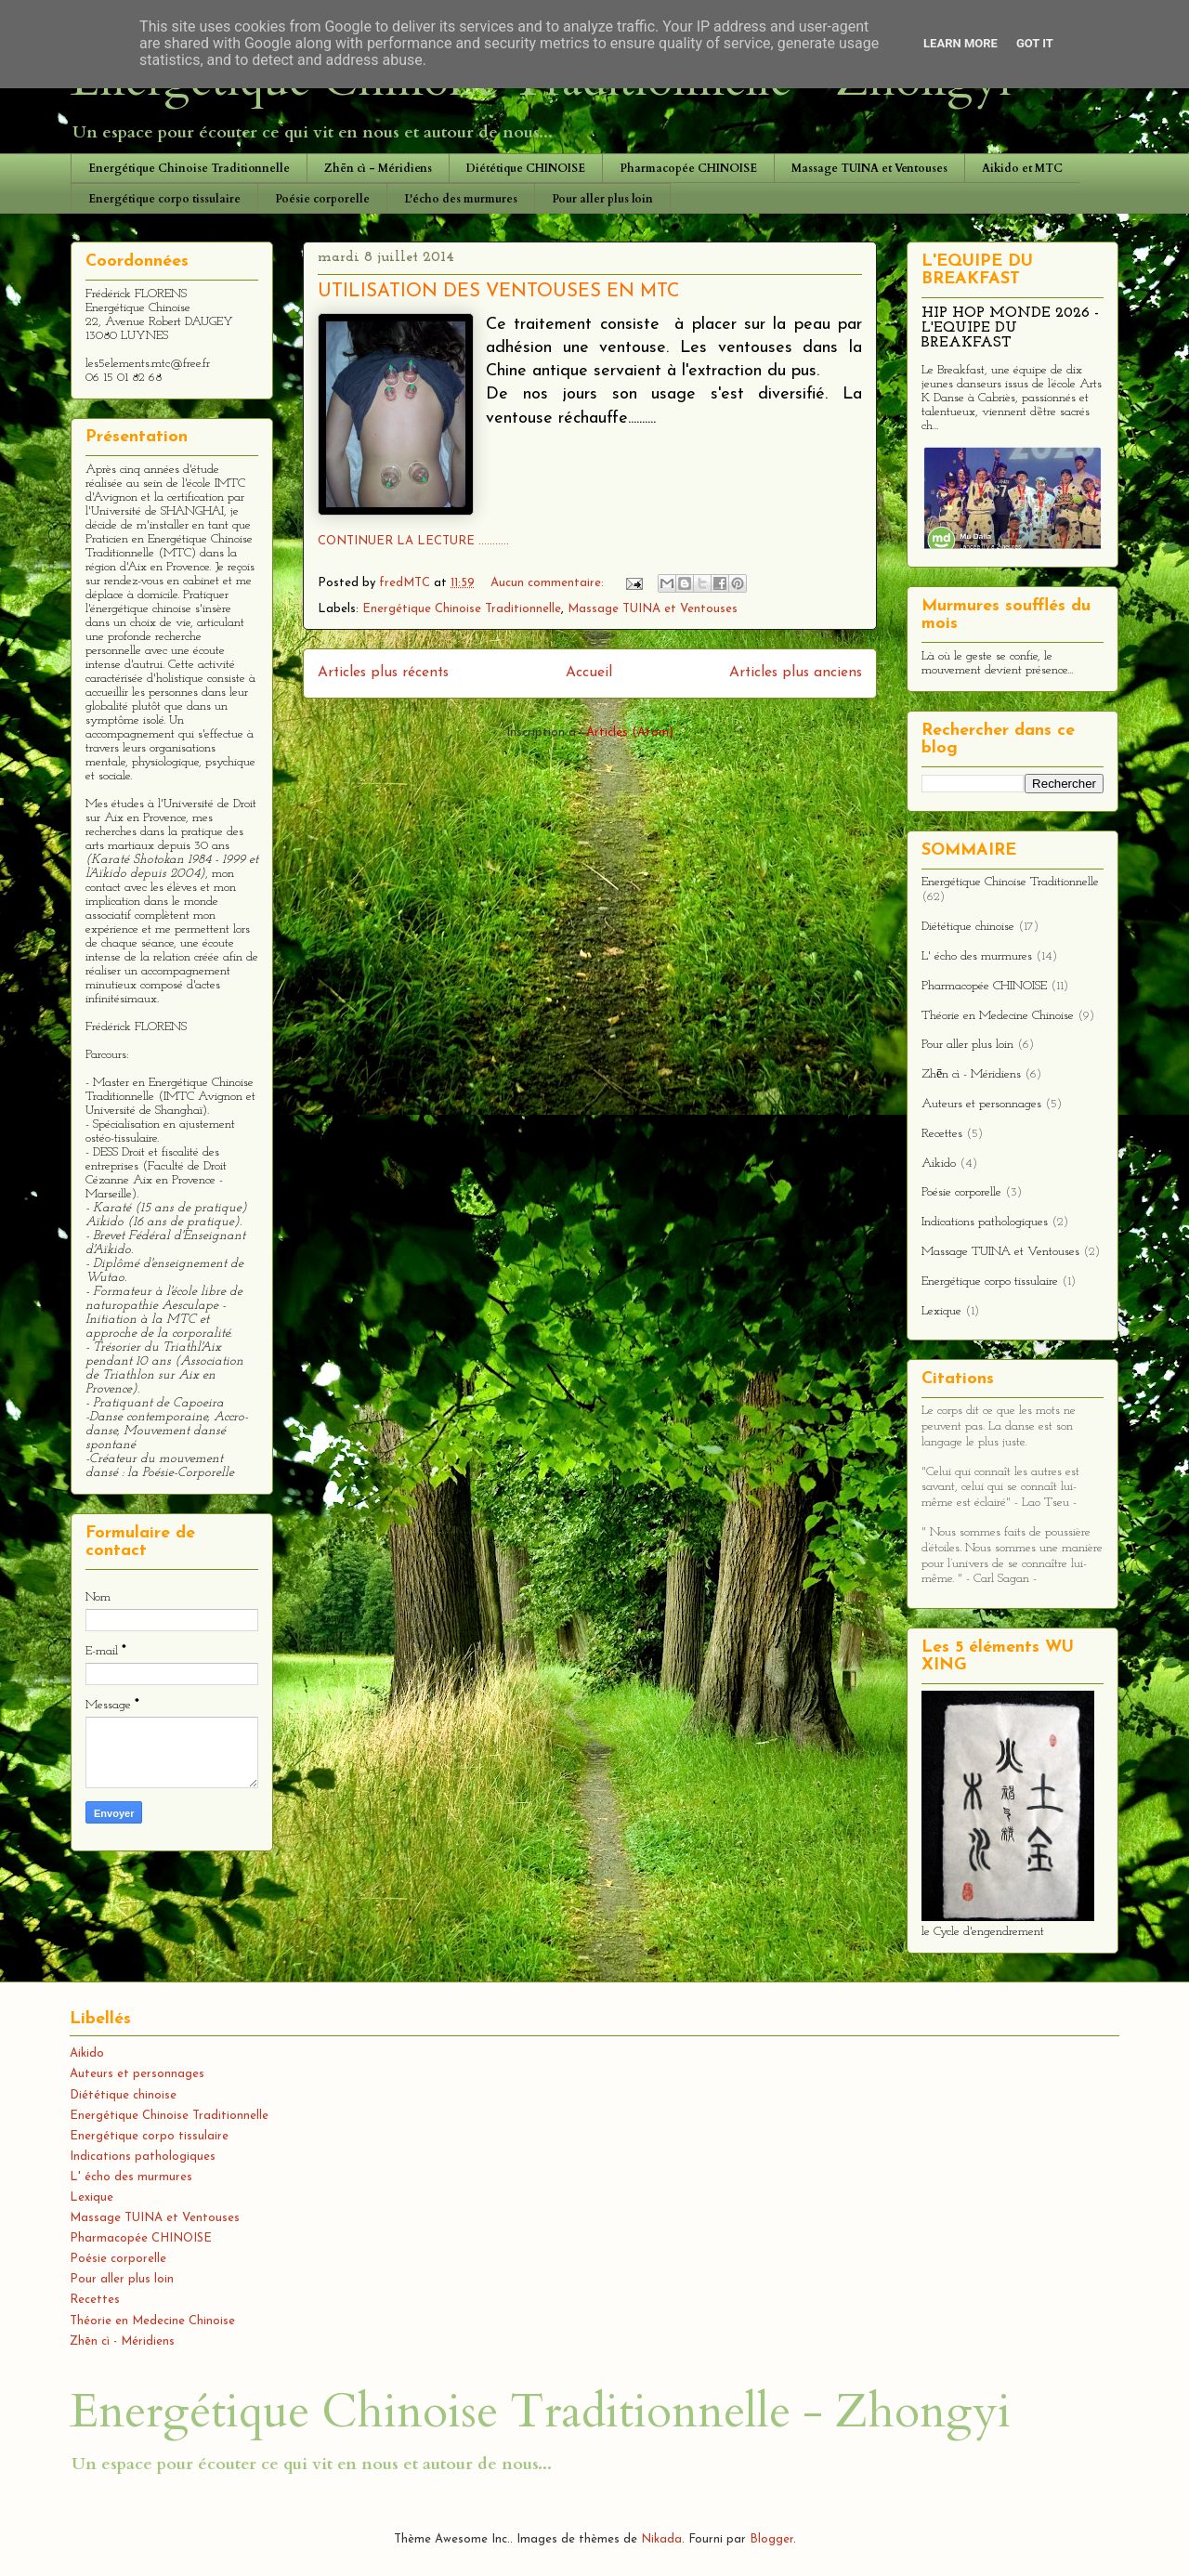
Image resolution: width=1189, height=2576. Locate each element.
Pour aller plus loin (602, 198)
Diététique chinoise (967, 927)
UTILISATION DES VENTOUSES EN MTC (499, 291)
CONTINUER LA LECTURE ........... (413, 541)
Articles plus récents (383, 672)
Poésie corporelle (322, 198)
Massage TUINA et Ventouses (869, 168)
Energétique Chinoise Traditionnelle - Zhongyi (540, 2411)
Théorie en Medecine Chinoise (997, 1016)
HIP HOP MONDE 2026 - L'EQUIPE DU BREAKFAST (1010, 328)
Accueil (589, 672)
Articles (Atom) (629, 732)
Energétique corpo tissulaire (164, 198)
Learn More (960, 43)
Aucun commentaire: (549, 583)
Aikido (938, 1163)
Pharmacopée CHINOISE (688, 168)
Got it (1034, 43)
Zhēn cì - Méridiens (378, 168)
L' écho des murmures (976, 956)
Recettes (941, 1134)
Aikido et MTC (1022, 168)
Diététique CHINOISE (525, 168)
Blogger (771, 2539)
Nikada (661, 2539)
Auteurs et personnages (981, 1104)
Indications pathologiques (984, 1222)
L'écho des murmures (460, 198)
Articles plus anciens (795, 672)
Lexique (941, 1311)
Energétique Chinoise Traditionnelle (189, 168)
